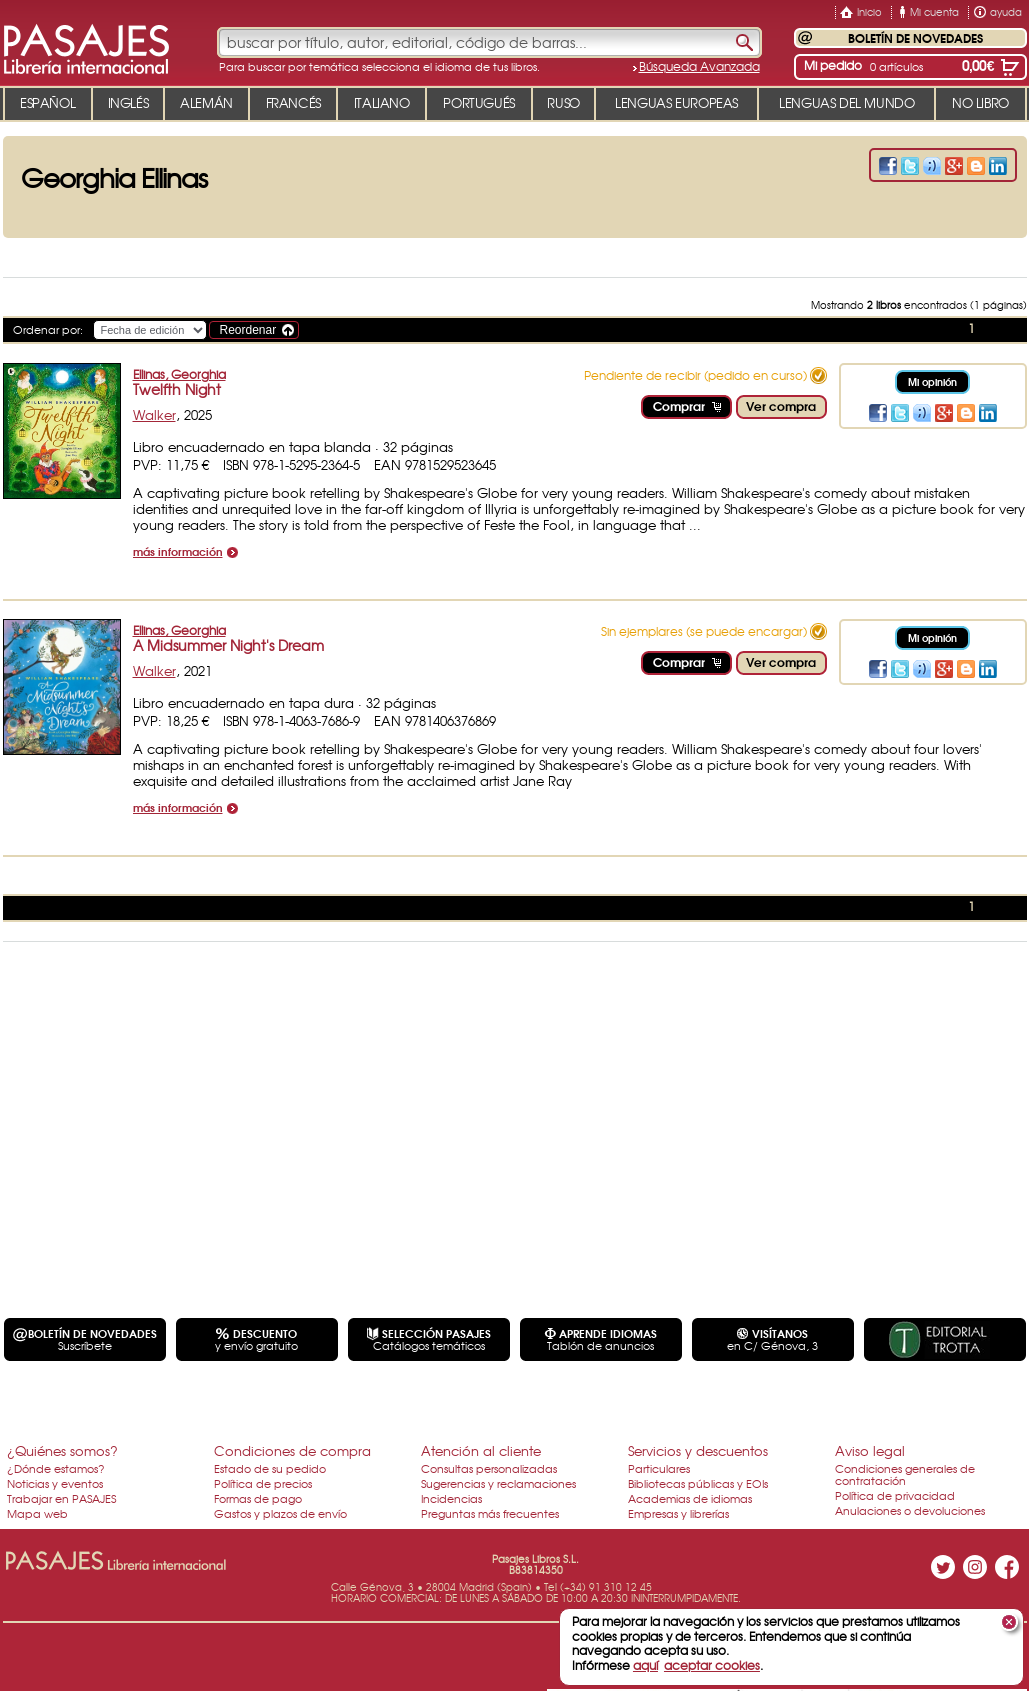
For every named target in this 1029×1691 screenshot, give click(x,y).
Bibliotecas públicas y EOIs (698, 1483)
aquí (645, 1665)
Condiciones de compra (292, 1450)
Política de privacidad (895, 1495)
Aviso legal (870, 1450)
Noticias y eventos (55, 1483)
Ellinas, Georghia (179, 374)
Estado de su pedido (270, 1468)
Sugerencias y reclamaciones (498, 1483)
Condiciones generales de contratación (905, 1474)
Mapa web (37, 1513)
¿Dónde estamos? (56, 1468)
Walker (154, 414)
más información (178, 552)
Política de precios (263, 1483)
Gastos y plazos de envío (280, 1513)
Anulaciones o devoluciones (910, 1510)
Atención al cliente (481, 1450)
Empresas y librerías (678, 1513)
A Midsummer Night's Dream (228, 645)
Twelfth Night (177, 389)
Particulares (659, 1468)
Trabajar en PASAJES (61, 1498)
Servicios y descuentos (698, 1450)
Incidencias (451, 1498)
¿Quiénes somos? (62, 1450)
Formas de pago (258, 1498)
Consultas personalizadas (489, 1468)
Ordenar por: (48, 329)
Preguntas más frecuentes (490, 1513)
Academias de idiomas (690, 1498)
